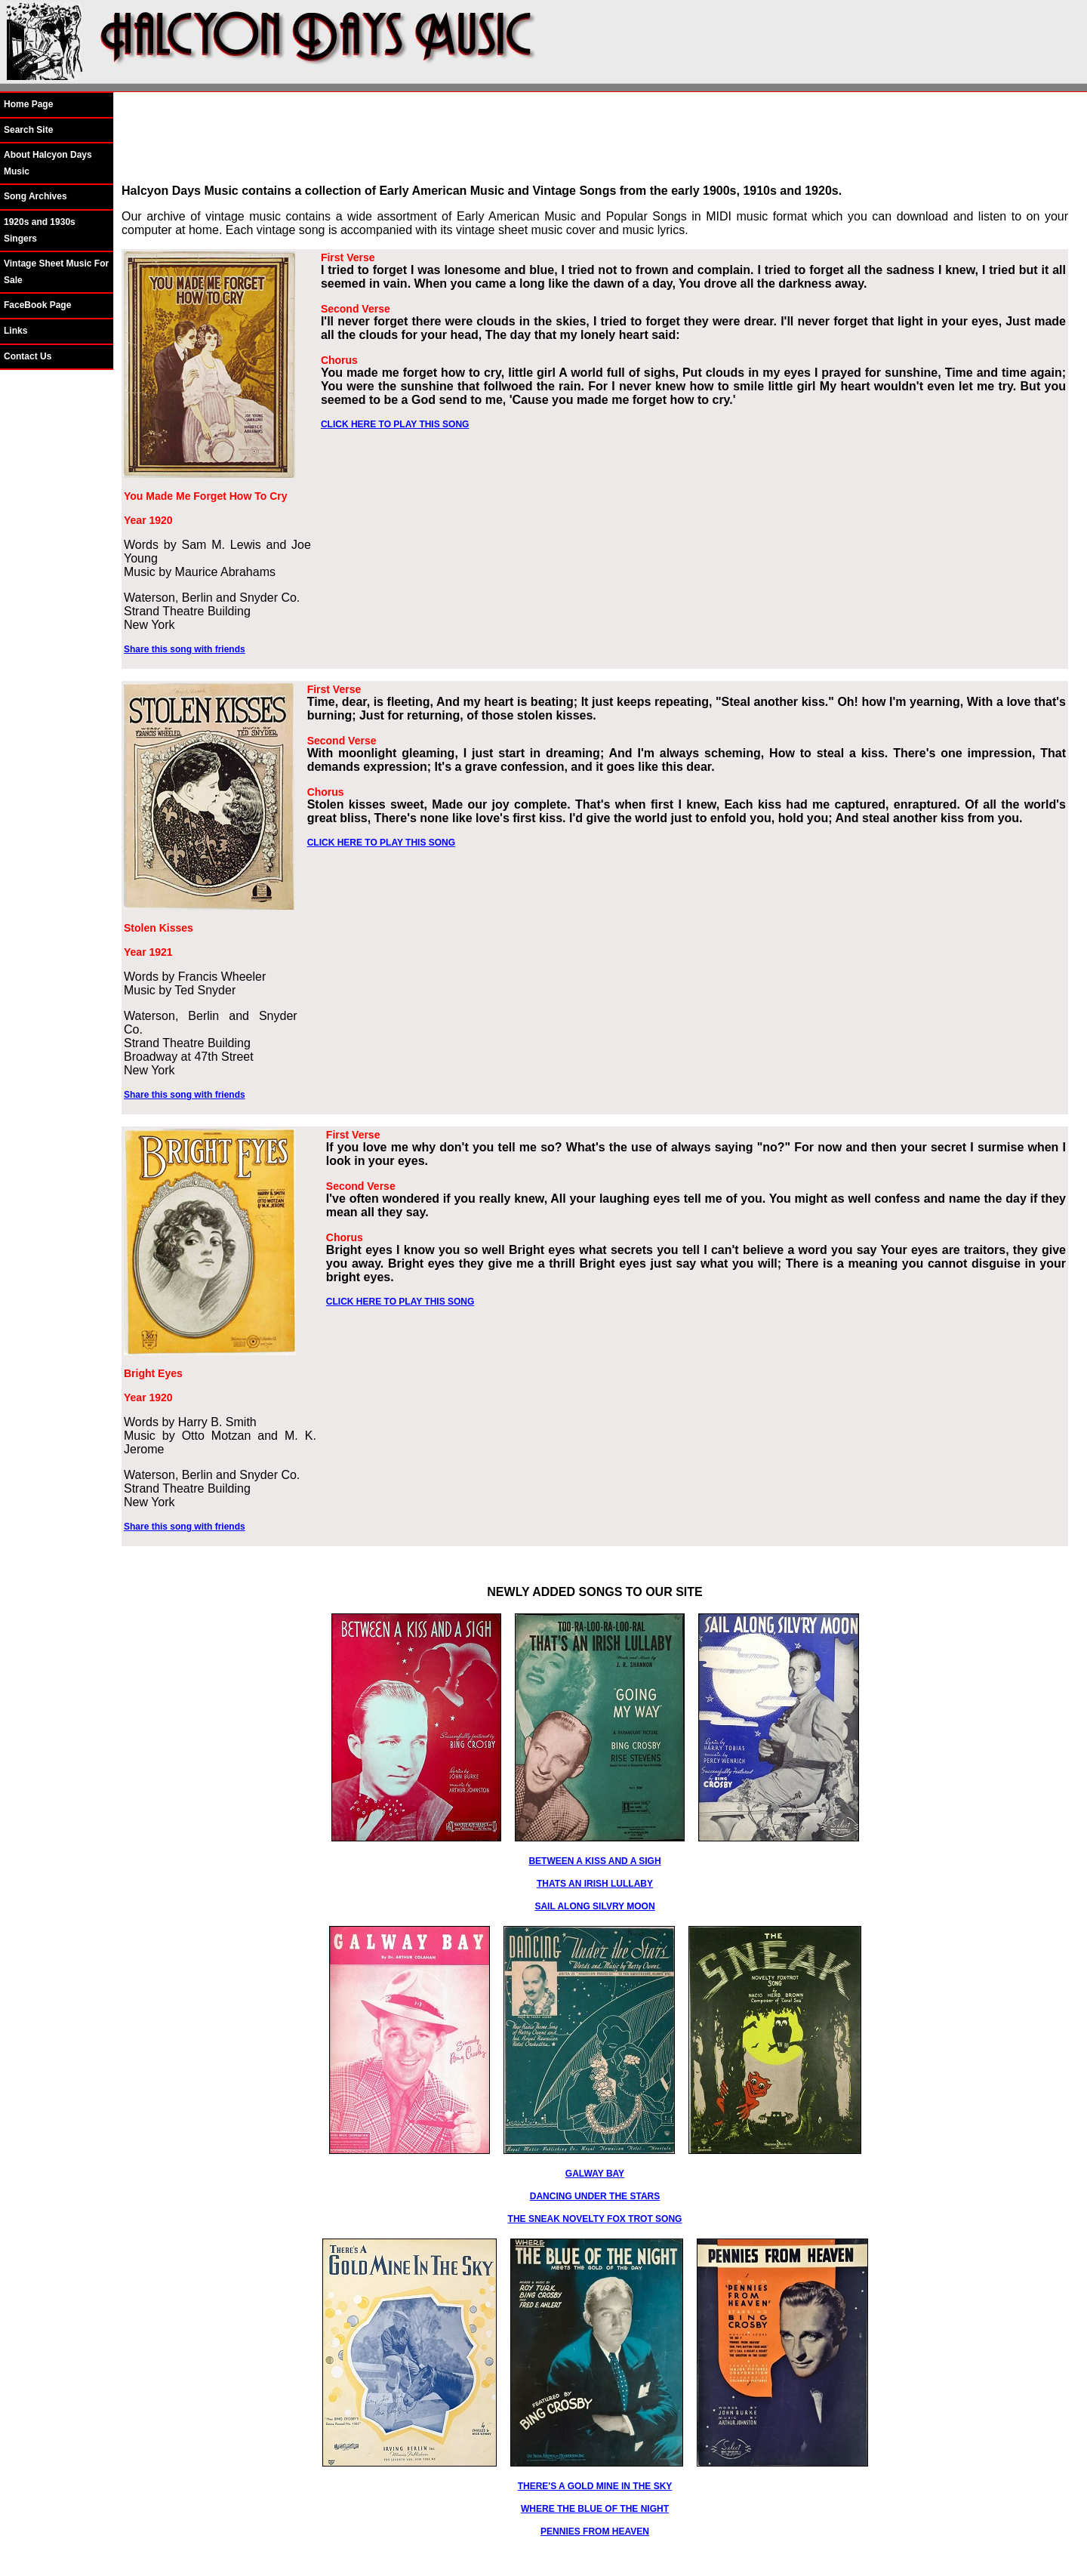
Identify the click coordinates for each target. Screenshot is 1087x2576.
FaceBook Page (37, 305)
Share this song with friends (184, 649)
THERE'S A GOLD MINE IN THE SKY (595, 2486)
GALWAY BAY (594, 2173)
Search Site (28, 130)
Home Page (28, 104)
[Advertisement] (595, 138)
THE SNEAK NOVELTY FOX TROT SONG (595, 2219)
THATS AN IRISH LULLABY (595, 1883)
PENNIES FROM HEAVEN (594, 2531)
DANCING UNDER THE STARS (595, 2196)
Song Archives (35, 196)
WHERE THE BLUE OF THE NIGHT (595, 2509)
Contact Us (27, 356)
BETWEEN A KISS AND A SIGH (594, 1861)
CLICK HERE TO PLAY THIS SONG (395, 424)
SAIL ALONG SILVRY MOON (594, 1906)
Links (15, 330)
